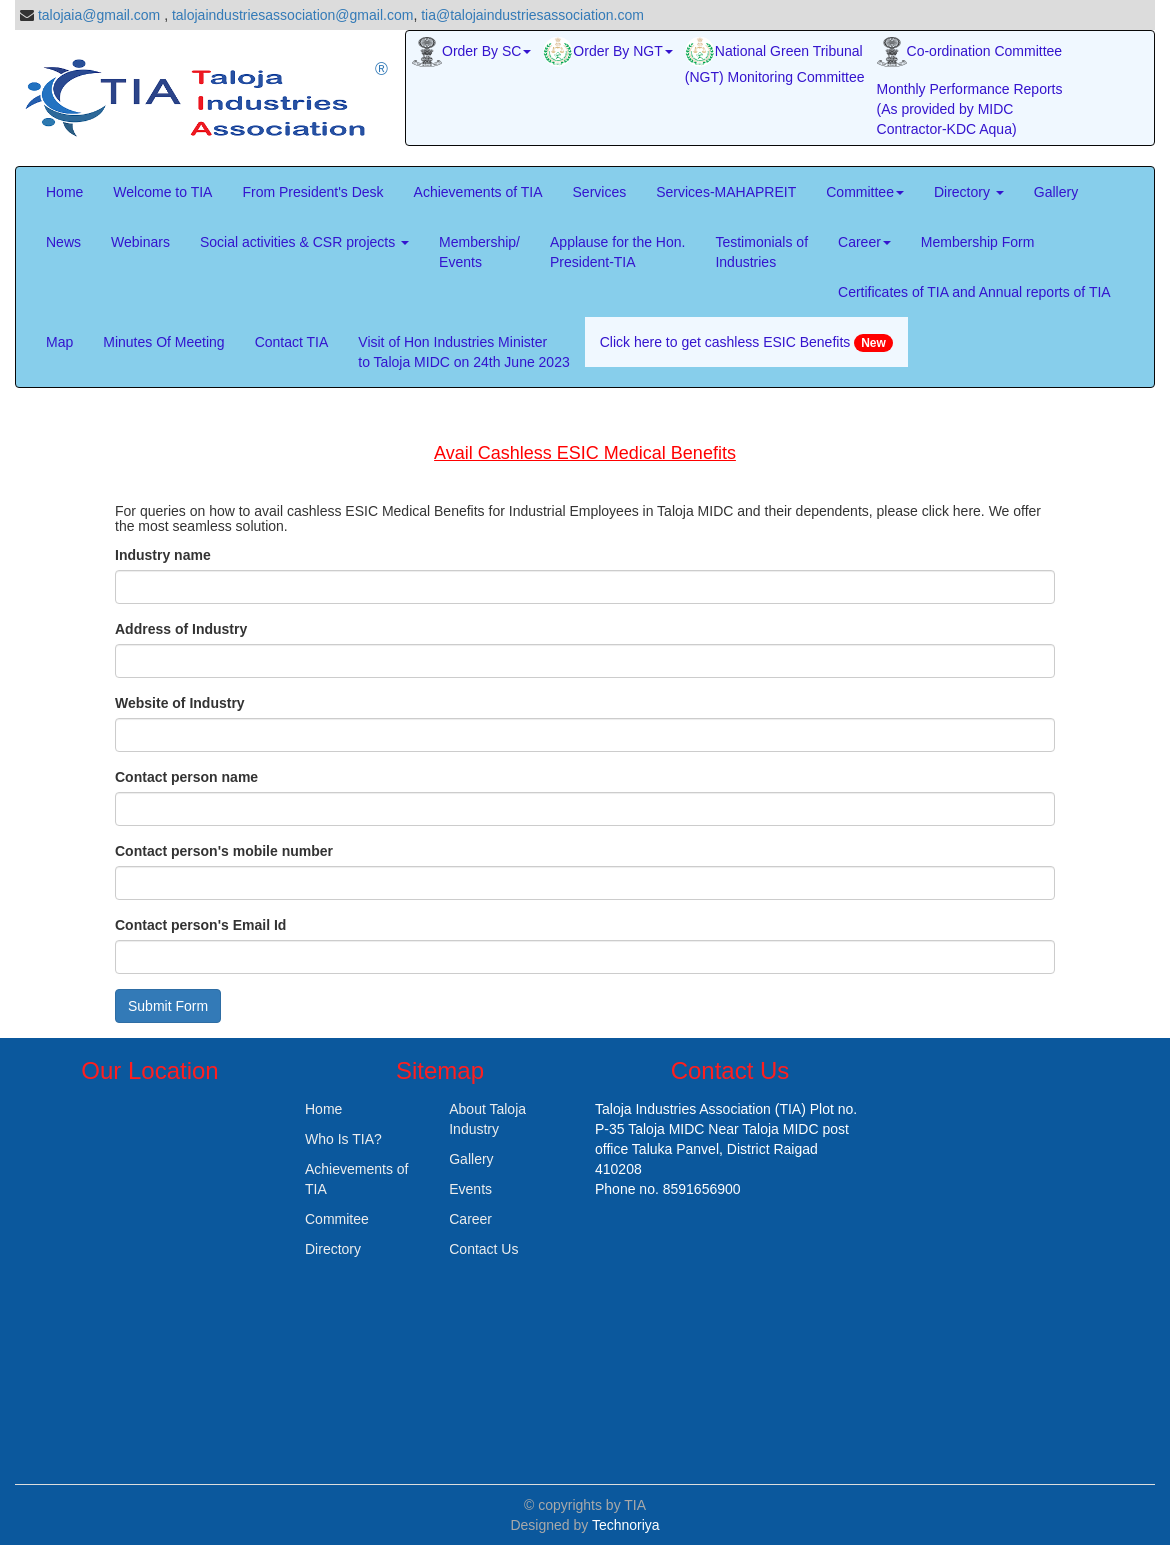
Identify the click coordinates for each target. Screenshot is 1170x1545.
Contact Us (483, 1249)
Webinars (140, 242)
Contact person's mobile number (224, 851)
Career (864, 242)
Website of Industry (180, 703)
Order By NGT (607, 52)
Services (600, 192)
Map (59, 342)
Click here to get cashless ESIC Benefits (746, 343)
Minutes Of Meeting (163, 342)
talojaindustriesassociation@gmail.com (292, 15)
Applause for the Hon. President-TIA (617, 252)
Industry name (163, 555)
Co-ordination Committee (970, 52)
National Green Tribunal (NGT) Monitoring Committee (775, 61)
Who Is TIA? (343, 1139)
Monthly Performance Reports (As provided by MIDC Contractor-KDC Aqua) (970, 109)
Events (470, 1189)
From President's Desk (312, 192)
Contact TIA (292, 342)
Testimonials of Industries (761, 252)
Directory (969, 192)
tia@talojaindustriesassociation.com (532, 15)
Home (64, 192)
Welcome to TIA (162, 192)
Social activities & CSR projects (304, 242)
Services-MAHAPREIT (726, 192)
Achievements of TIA (478, 192)
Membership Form (978, 242)
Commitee (337, 1219)
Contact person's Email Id (200, 925)
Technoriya (626, 1525)
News (63, 242)
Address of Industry (181, 629)
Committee (865, 192)
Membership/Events (479, 252)
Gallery (1056, 192)
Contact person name (186, 777)
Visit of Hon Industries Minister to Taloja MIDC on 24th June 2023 (463, 352)
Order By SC (471, 52)
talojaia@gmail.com (99, 15)
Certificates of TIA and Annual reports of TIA (974, 292)
